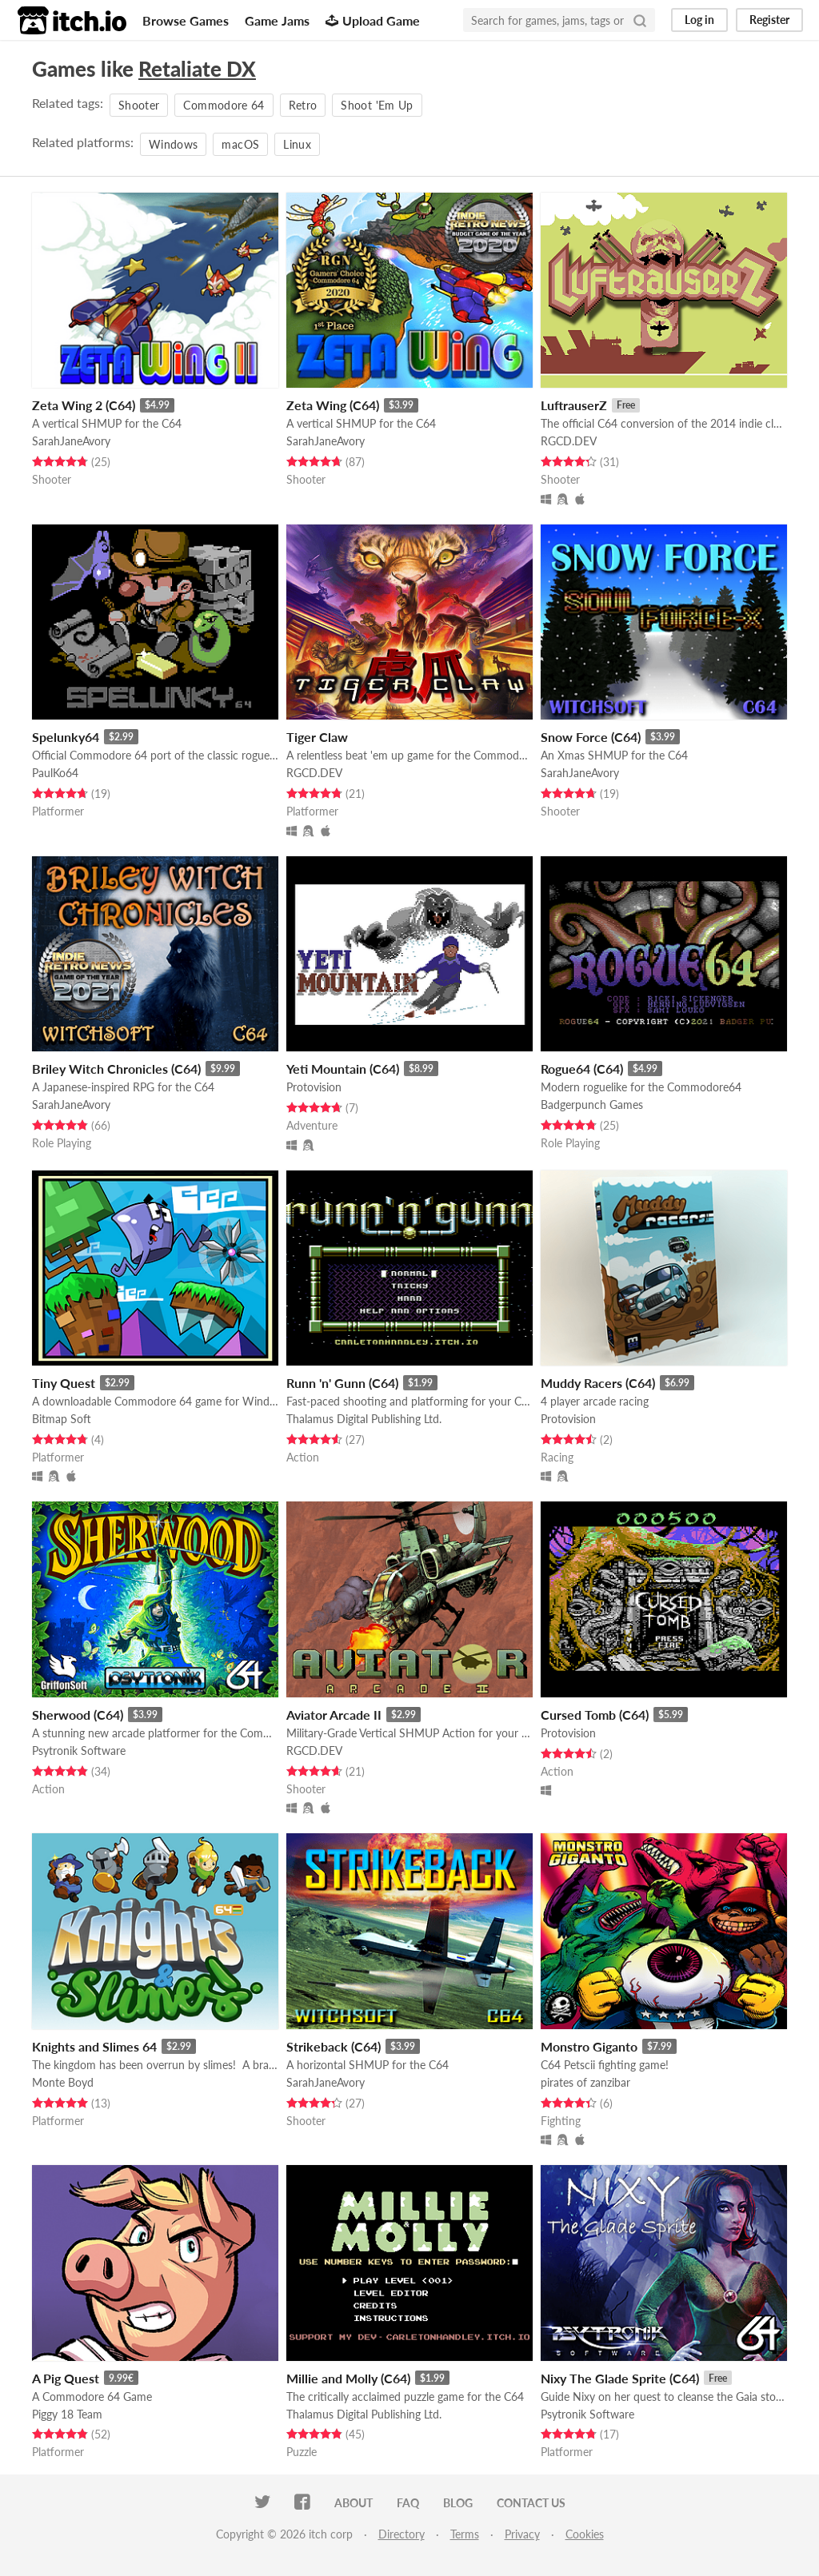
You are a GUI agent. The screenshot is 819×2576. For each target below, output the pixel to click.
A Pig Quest (65, 2378)
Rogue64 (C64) (582, 1068)
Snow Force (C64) (591, 736)
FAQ (408, 2503)
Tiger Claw (317, 736)
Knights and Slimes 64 (94, 2046)
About (353, 2503)
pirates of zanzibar (585, 2082)
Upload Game (373, 20)
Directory (401, 2534)
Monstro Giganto (589, 2046)
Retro (303, 105)
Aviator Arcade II (334, 1714)
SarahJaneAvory (71, 441)
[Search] (640, 20)
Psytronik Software (79, 1750)
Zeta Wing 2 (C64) (83, 405)
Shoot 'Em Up (377, 105)
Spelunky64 (65, 736)
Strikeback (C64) (333, 2046)
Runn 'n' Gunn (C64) (342, 1382)
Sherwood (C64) (77, 1714)
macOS (240, 144)
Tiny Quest (63, 1382)
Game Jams (277, 20)
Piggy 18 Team (67, 2414)
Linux (297, 144)
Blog (458, 2503)
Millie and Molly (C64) (348, 2378)
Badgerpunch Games (592, 1104)
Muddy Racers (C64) (598, 1382)
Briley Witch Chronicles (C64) (116, 1068)
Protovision (314, 1087)
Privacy (522, 2534)
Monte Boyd (63, 2082)
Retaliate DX (197, 69)
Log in (699, 19)
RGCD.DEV (569, 441)
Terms (464, 2534)
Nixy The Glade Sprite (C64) (620, 2378)
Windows (173, 144)
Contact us (531, 2503)
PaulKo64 (55, 773)
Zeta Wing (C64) (332, 405)
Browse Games (185, 20)
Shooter (138, 105)
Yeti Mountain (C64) (342, 1068)
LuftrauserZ (574, 405)
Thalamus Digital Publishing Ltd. (363, 1419)
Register (769, 19)
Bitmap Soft (61, 1419)
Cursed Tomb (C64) (595, 1714)
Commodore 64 (223, 105)
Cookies (584, 2534)
